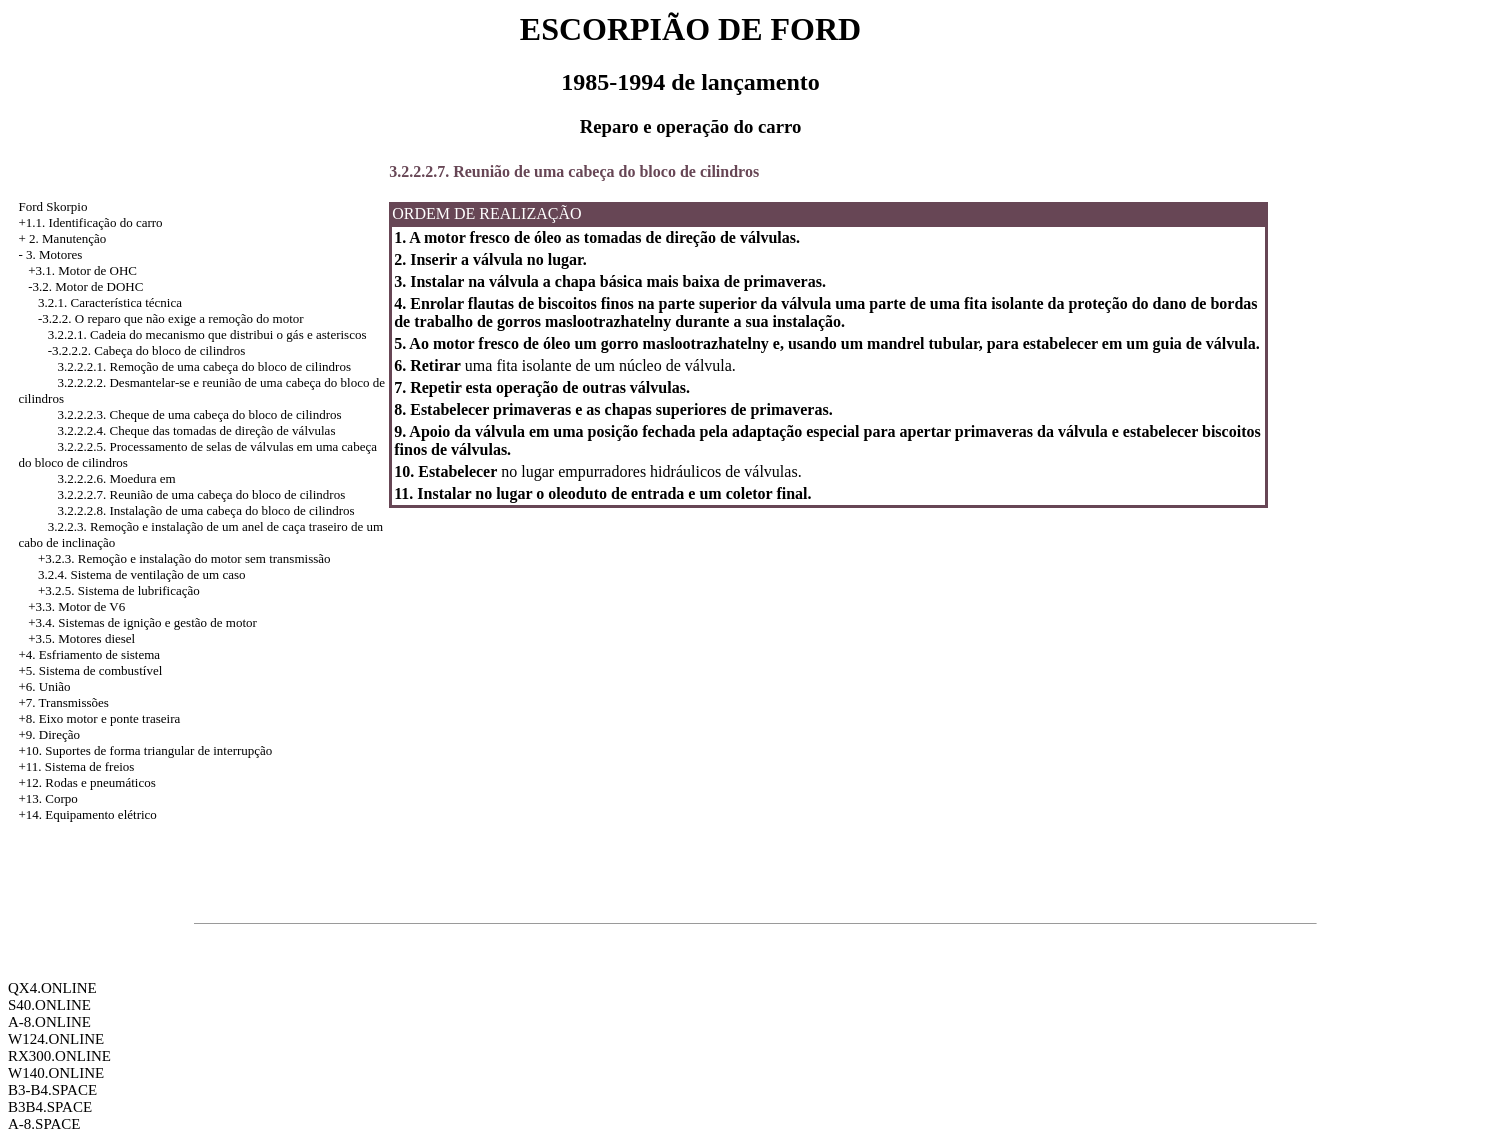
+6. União (44, 686)
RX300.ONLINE (59, 1056)
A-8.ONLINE (49, 1022)
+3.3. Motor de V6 (76, 606)
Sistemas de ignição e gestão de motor (157, 622)
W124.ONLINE (56, 1039)
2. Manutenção (67, 238)
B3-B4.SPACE (52, 1090)
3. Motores (54, 254)
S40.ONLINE (49, 1005)
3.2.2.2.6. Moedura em (116, 478)
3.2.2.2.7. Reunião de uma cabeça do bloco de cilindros (201, 494)
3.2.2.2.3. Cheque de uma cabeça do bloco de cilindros (199, 414)
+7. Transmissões (63, 702)
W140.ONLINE (56, 1073)
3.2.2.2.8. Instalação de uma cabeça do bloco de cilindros (205, 510)
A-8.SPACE (44, 1124)
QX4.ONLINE (52, 988)
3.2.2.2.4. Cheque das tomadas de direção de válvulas (196, 430)
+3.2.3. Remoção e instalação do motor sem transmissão (184, 558)
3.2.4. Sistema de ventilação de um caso (142, 574)
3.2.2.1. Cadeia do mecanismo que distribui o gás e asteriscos (207, 334)
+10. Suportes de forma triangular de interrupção (145, 750)
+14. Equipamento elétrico (87, 814)
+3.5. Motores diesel (81, 638)
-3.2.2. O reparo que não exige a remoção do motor (171, 318)
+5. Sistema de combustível (90, 670)
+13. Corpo (47, 798)
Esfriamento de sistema (99, 654)
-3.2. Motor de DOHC (85, 286)
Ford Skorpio (52, 206)
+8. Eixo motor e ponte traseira (99, 718)
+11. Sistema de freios (76, 766)
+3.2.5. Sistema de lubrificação (119, 590)
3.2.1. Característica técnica (110, 302)
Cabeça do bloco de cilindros (169, 350)
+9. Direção (48, 734)
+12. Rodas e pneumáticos (86, 782)
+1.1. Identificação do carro (90, 222)
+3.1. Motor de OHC (82, 270)
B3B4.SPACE (50, 1107)
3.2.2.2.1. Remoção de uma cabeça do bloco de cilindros (204, 366)
